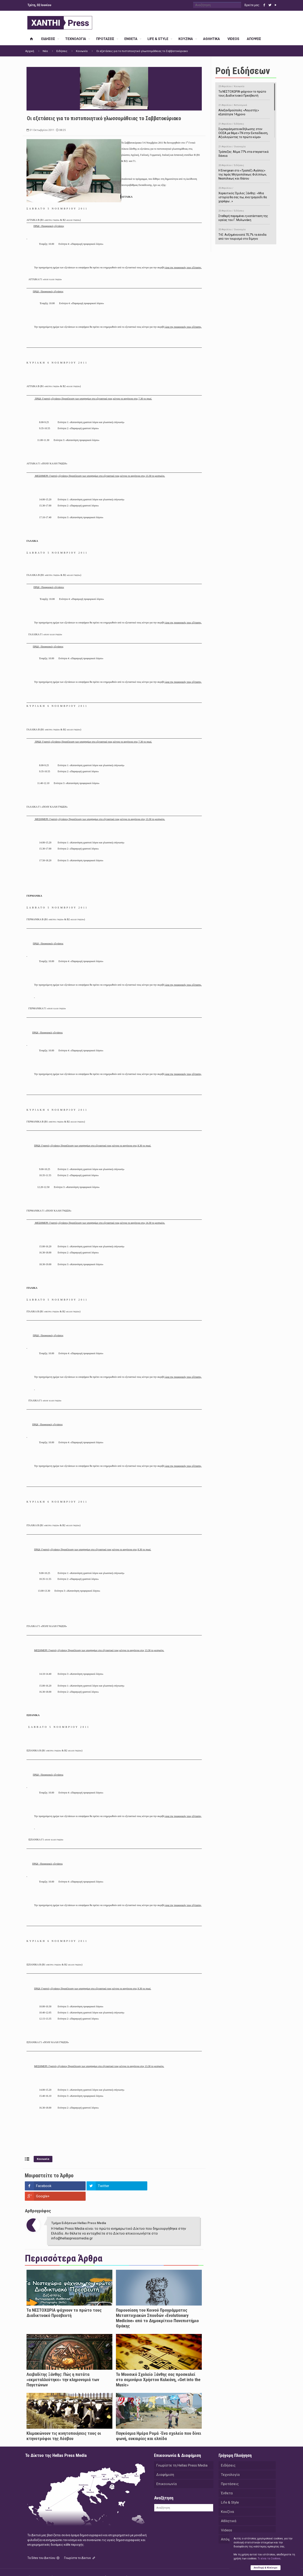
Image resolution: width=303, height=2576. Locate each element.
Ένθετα (227, 2483)
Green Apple (147, 2567)
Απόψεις (228, 2529)
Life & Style (230, 2492)
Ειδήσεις (61, 51)
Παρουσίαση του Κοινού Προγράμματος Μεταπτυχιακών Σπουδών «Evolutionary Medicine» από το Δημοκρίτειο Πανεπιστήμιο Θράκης (157, 2307)
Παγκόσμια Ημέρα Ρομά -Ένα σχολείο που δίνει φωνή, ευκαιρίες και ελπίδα (158, 2425)
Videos (226, 2520)
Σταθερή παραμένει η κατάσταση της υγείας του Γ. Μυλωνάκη (244, 215)
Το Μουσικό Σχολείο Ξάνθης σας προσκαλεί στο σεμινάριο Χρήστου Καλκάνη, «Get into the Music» (158, 2369)
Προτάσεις (230, 2473)
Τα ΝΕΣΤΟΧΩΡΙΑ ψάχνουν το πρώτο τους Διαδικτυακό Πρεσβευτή (64, 2302)
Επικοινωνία (166, 2473)
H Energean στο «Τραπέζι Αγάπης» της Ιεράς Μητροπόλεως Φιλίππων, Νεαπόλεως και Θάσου (244, 171)
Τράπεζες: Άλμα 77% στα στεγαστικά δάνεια (244, 150)
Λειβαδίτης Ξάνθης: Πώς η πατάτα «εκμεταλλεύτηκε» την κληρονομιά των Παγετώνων (63, 2369)
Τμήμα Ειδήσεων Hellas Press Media (78, 2213)
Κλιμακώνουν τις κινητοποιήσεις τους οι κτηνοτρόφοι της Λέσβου (64, 2425)
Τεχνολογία (230, 2464)
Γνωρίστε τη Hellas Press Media (181, 2455)
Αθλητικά (228, 2510)
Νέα (45, 51)
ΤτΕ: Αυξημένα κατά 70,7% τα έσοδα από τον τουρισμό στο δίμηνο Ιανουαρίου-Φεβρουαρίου (244, 235)
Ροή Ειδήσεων (242, 70)
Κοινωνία (82, 51)
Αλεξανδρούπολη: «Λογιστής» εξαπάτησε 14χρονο (244, 109)
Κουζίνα (227, 2501)
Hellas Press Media (79, 2567)
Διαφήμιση (165, 2464)
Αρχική (29, 51)
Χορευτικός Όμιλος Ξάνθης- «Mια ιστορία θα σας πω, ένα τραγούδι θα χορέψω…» (244, 194)
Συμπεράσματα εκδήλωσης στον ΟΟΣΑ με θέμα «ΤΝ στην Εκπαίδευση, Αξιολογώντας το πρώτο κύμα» (244, 130)
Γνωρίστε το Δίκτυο (80, 2547)
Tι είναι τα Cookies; (269, 2558)
